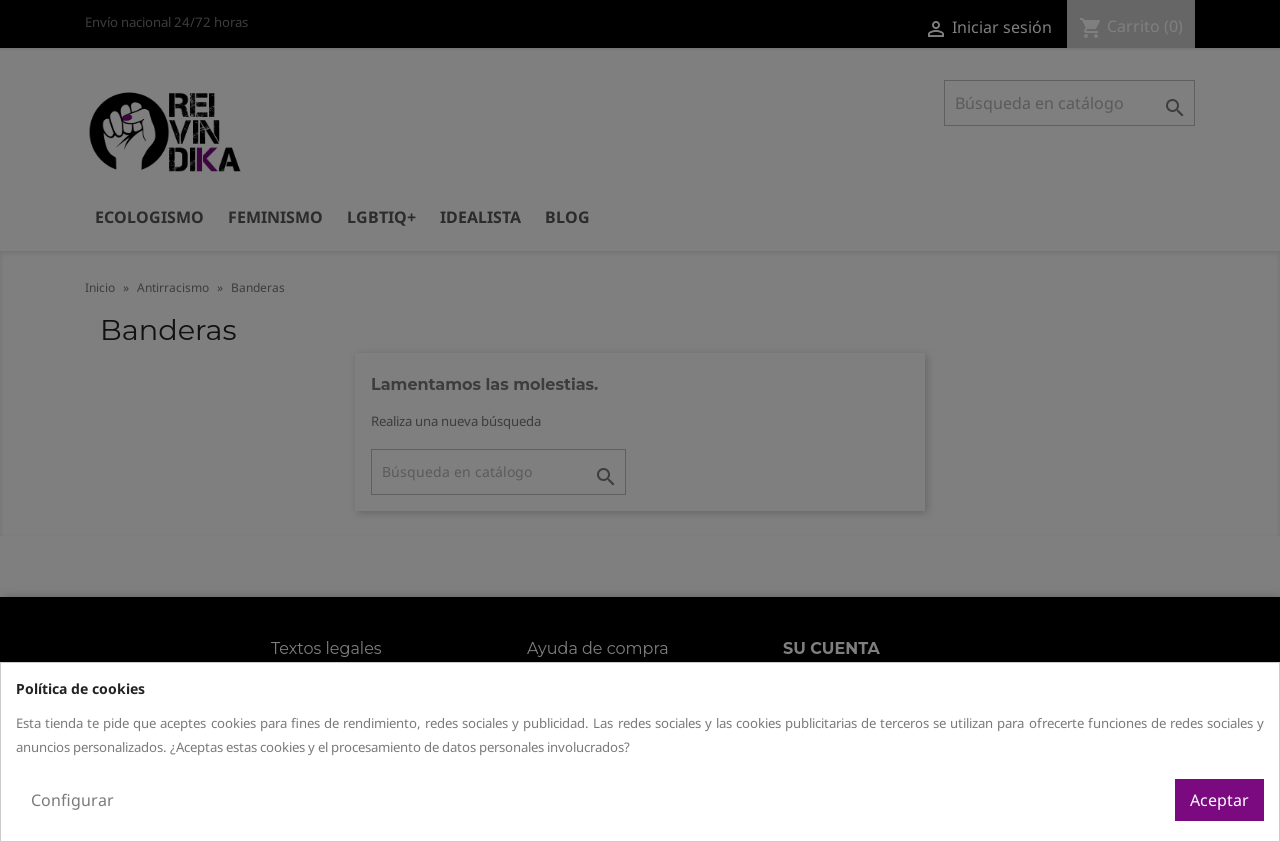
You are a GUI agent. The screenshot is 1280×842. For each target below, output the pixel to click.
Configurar (72, 800)
